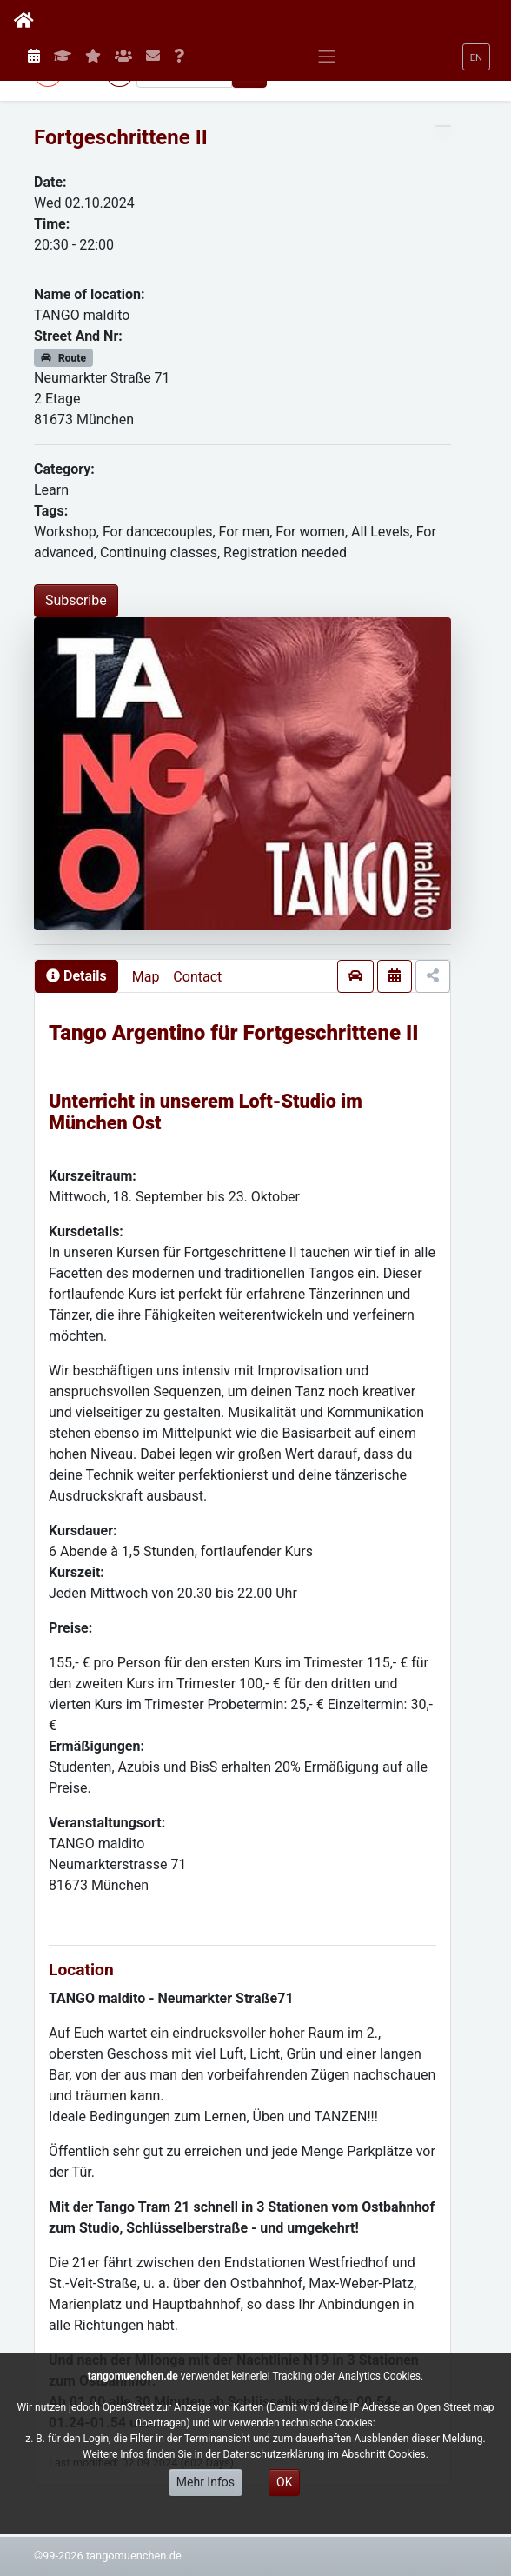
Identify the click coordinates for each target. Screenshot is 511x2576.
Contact (197, 976)
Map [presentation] (146, 976)
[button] (476, 56)
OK (284, 2482)
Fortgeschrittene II (121, 137)
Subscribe (76, 600)
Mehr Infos (205, 2482)
